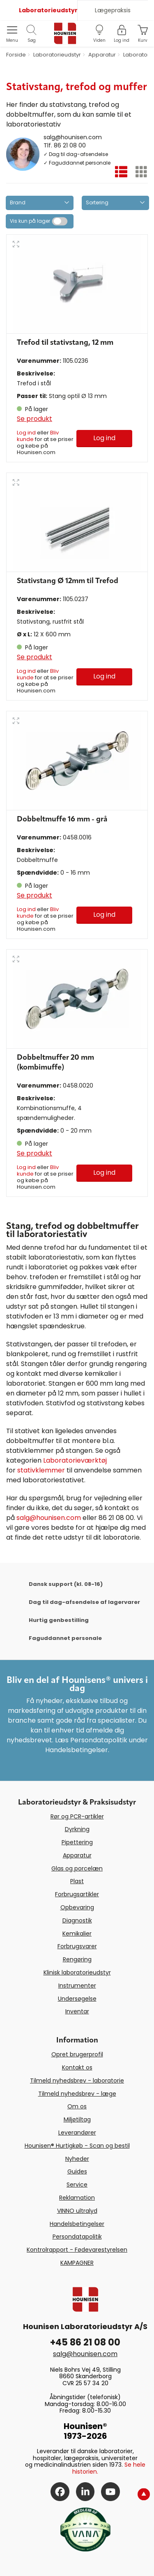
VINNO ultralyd (77, 2211)
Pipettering (77, 1842)
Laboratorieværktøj (75, 1460)
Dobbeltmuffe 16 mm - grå (62, 819)
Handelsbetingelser (77, 2224)
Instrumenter (77, 1985)
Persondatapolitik (77, 2236)
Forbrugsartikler (77, 1894)
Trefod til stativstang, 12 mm (65, 342)
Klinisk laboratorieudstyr (77, 1972)
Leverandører (77, 2132)
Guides (77, 2171)
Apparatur (77, 1855)
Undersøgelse (77, 1999)
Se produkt (34, 418)
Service (77, 2184)
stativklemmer (41, 1470)
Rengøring (77, 1959)
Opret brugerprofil (77, 2054)
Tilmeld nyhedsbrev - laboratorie (77, 2080)
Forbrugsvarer (77, 1946)
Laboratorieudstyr (48, 10)
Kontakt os (77, 2067)
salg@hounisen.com (73, 137)
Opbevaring (77, 1907)
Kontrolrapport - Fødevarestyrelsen (77, 2250)
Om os (77, 2106)
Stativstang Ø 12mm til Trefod (67, 581)
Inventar (77, 2011)
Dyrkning (77, 1829)
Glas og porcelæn (77, 1868)
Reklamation (77, 2198)
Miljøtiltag (77, 2119)
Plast (77, 1881)
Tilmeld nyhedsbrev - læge (77, 2094)
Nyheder (77, 2159)
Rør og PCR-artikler (77, 1816)
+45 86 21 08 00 (85, 2342)
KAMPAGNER (77, 2263)
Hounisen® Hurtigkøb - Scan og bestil (77, 2146)
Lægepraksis (113, 10)
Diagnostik (77, 1920)
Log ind (26, 432)
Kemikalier (77, 1933)
